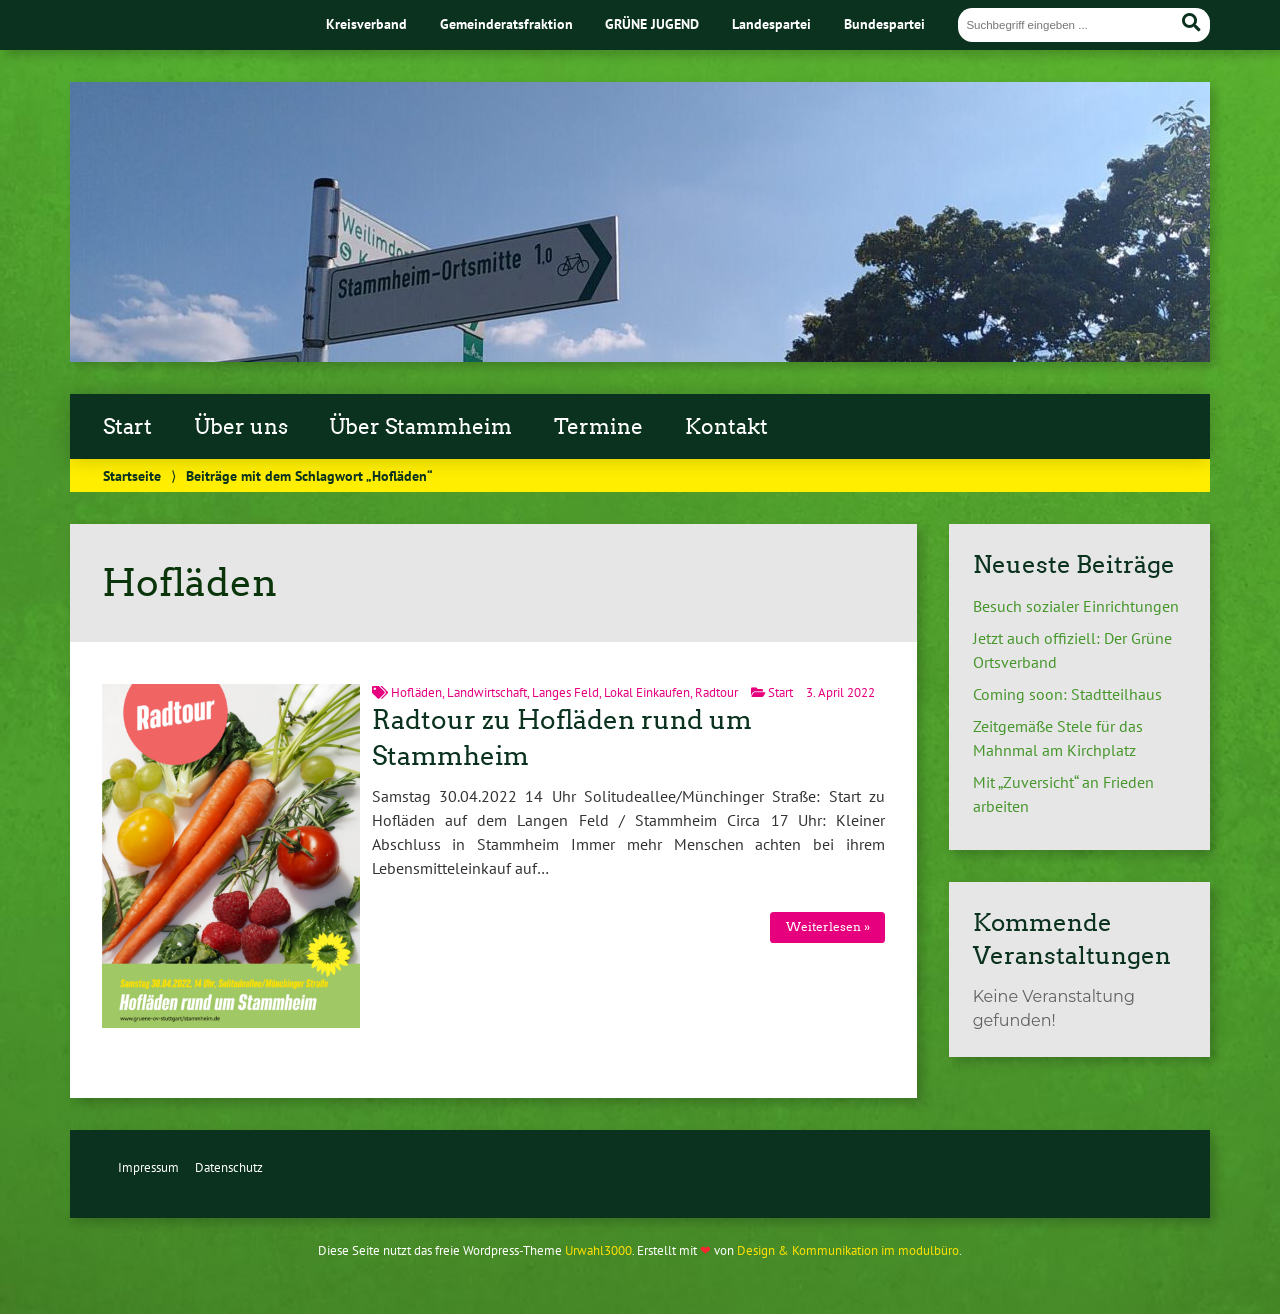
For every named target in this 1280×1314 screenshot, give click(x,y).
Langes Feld (565, 692)
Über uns (241, 427)
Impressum (148, 1167)
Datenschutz (229, 1167)
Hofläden (416, 692)
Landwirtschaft (487, 692)
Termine (598, 427)
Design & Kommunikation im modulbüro (848, 1250)
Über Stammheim (420, 427)
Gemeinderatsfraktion (506, 23)
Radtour (716, 692)
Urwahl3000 (598, 1250)
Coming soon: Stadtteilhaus (1067, 694)
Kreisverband (366, 23)
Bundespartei (884, 23)
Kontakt (726, 427)
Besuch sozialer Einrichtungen (1076, 606)
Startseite (132, 475)
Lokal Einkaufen (647, 692)
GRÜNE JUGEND (652, 23)
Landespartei (771, 23)
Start (127, 427)
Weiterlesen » (828, 926)
